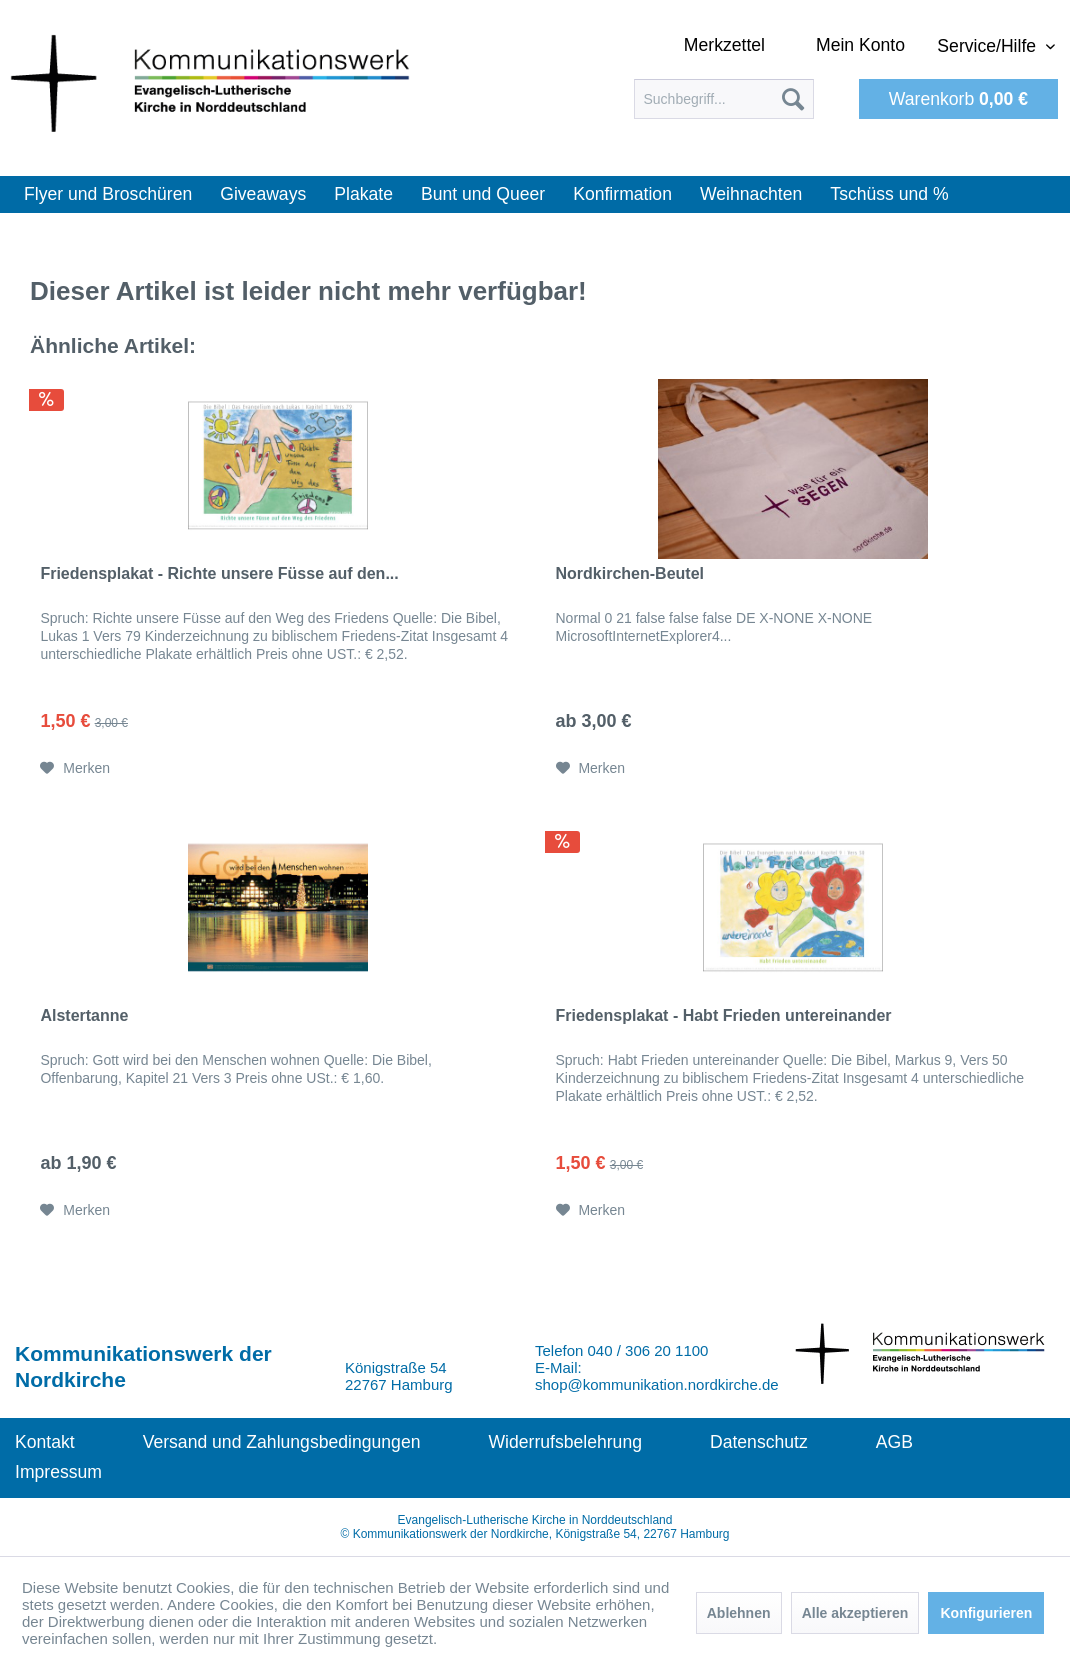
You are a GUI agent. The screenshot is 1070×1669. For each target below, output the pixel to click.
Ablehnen (739, 1613)
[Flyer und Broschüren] (108, 194)
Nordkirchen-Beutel (630, 573)
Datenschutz (759, 1442)
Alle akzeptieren (855, 1613)
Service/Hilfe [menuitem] (989, 46)
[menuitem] (724, 99)
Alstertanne (84, 1015)
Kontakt (45, 1442)
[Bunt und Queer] (483, 194)
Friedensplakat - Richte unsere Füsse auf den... (219, 573)
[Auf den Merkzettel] (75, 768)
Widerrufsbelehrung (565, 1442)
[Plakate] (363, 194)
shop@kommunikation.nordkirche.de (657, 1384)
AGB (894, 1442)
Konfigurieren (986, 1613)
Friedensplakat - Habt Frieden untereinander (724, 1015)
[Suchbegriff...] (724, 99)
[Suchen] (793, 99)
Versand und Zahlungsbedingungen (282, 1442)
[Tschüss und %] (889, 194)
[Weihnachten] (751, 194)
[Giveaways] (263, 194)
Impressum (58, 1472)
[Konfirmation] (622, 194)
